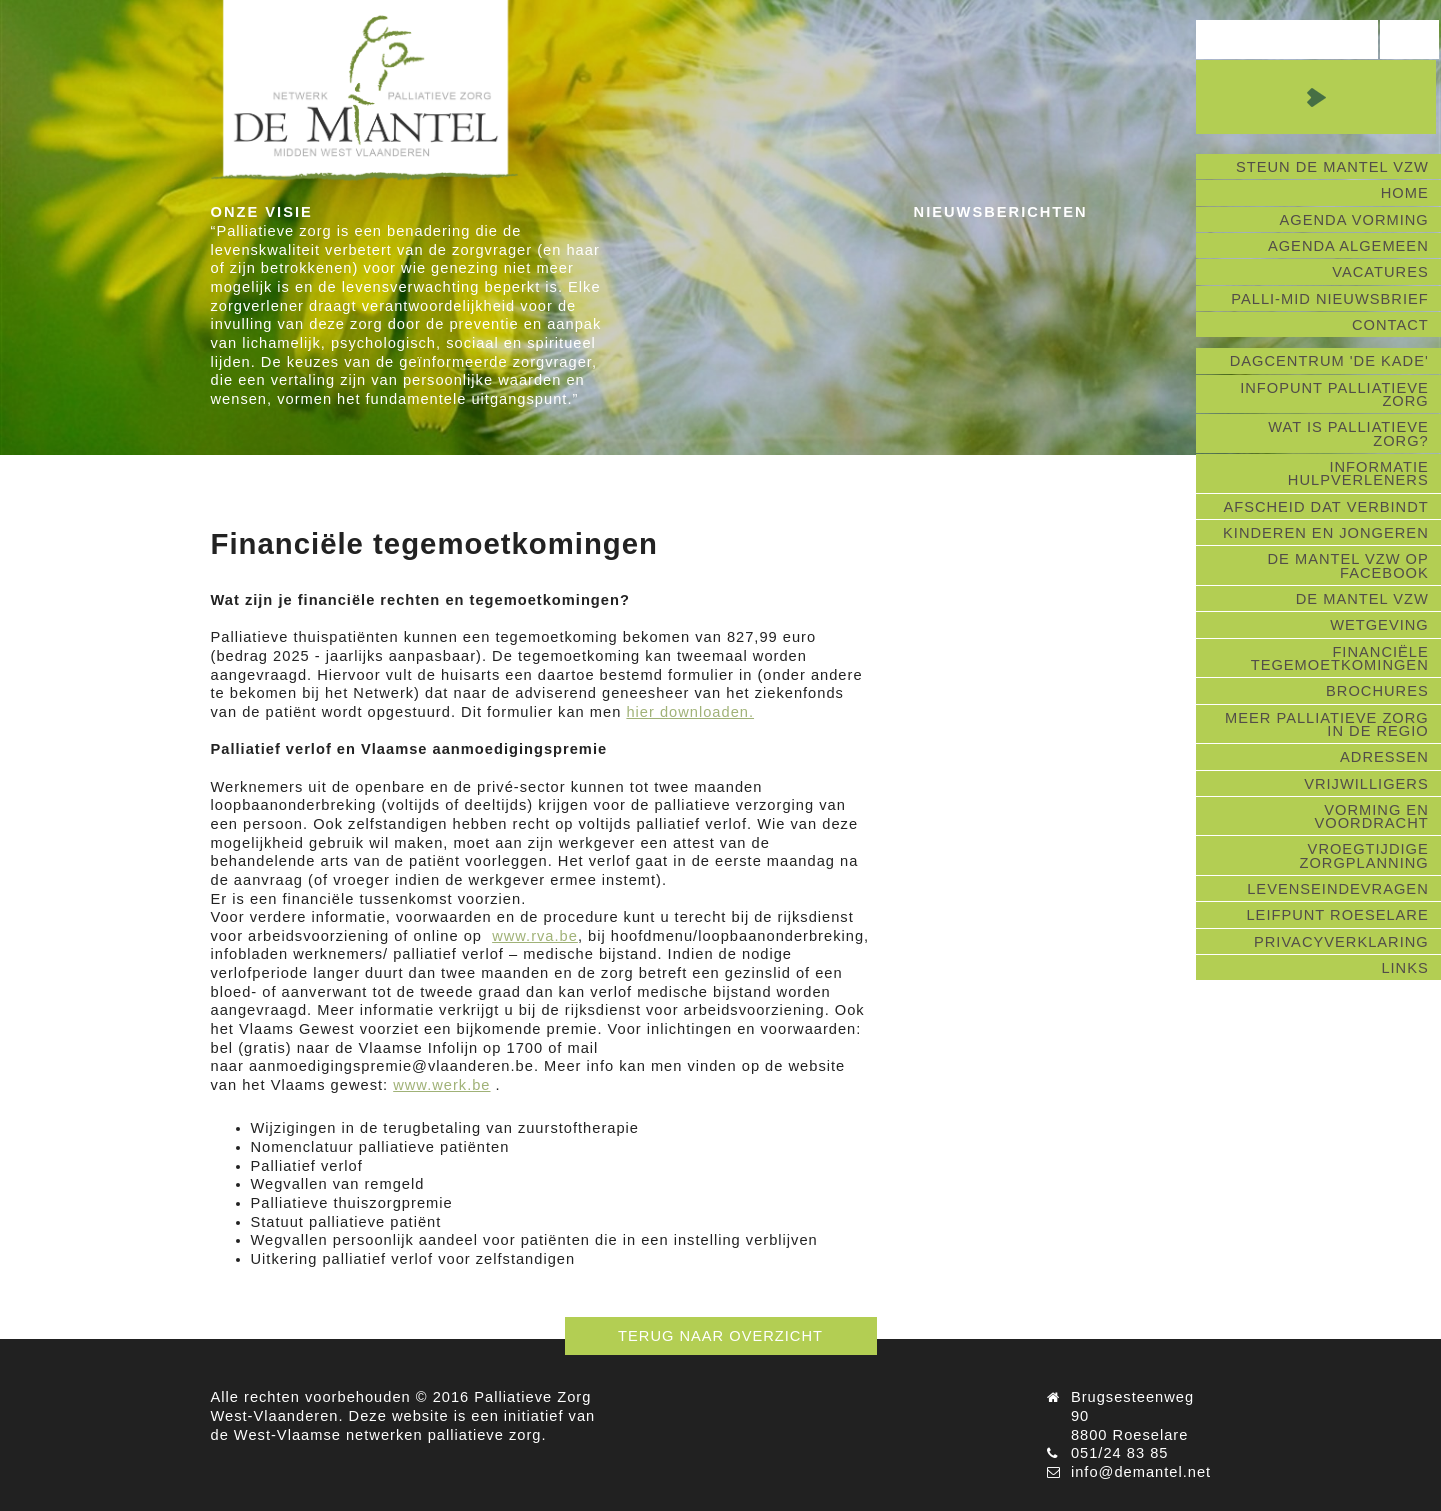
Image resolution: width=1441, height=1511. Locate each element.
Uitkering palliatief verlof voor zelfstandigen (413, 1259)
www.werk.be (441, 1085)
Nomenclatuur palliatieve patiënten (380, 1147)
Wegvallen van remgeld (338, 1184)
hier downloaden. (690, 712)
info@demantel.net (1141, 1472)
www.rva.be (535, 936)
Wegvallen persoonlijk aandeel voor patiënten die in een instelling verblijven (534, 1240)
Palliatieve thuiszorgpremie (352, 1203)
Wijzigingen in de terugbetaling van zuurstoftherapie (445, 1128)
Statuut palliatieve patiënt (346, 1222)
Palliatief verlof (307, 1166)
